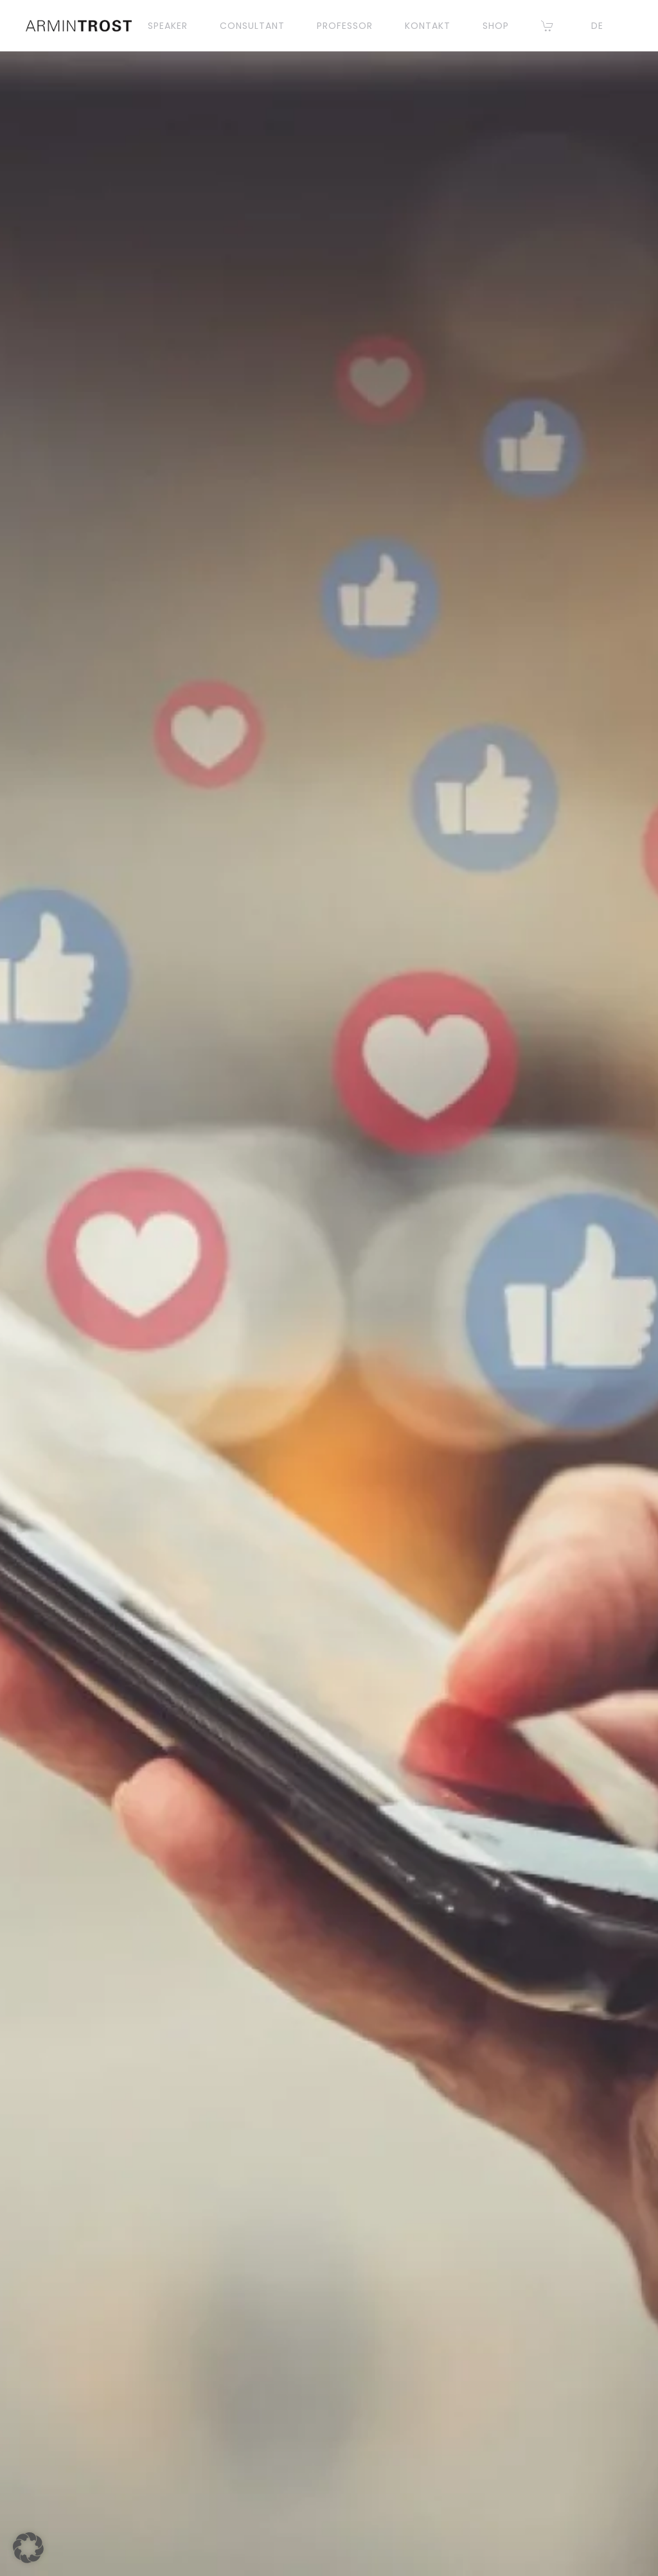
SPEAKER (168, 25)
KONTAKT (427, 25)
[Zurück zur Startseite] (79, 25)
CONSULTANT (252, 25)
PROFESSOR (345, 25)
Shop (496, 25)
